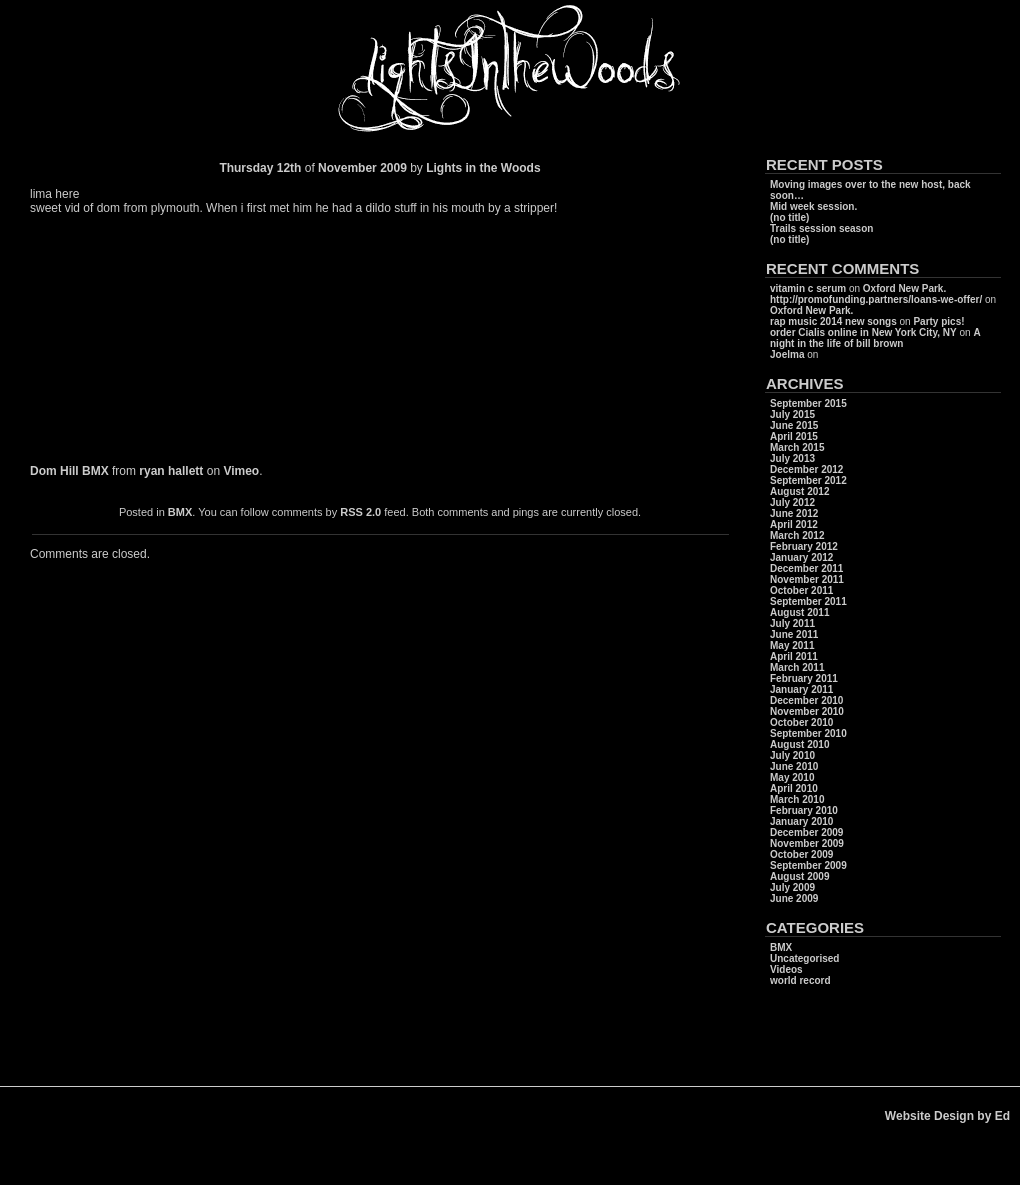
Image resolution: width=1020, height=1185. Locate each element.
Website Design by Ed (947, 1116)
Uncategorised (804, 958)
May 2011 (792, 645)
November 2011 (807, 579)
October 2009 (801, 854)
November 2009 (807, 843)
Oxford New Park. (904, 288)
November (347, 168)
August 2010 (799, 744)
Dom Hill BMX (69, 471)
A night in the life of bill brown (875, 338)
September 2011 (808, 601)
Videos (786, 969)
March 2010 (797, 799)
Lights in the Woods (483, 168)
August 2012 (799, 491)
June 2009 (794, 898)
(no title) (789, 217)
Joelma (787, 354)
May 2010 (792, 777)
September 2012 (808, 480)
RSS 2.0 (360, 512)
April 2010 (794, 788)
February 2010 (804, 810)
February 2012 (804, 546)
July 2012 (792, 502)
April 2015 (794, 436)
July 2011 (792, 623)
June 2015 (794, 425)
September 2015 (808, 403)
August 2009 (799, 876)
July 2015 (792, 414)
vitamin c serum (808, 288)
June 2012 (794, 513)
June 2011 (794, 634)
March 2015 (797, 447)
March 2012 (797, 535)
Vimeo (241, 471)
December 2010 (806, 700)
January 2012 (801, 557)
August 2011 (799, 612)
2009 (395, 168)
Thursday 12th (260, 168)
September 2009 (808, 865)
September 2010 (808, 733)
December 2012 (806, 469)
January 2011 (801, 689)
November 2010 (807, 711)
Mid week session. (813, 206)
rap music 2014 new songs (833, 321)
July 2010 (792, 755)
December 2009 (806, 832)
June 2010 (794, 766)
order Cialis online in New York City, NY (863, 332)
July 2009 (792, 887)
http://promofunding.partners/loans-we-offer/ (876, 299)
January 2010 (801, 821)
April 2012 (794, 524)
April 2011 (794, 656)
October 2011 (801, 590)
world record (800, 980)
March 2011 (797, 667)
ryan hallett (171, 471)
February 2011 (804, 678)
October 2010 (801, 722)
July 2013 (792, 458)
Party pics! (938, 321)
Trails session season (821, 228)
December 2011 (806, 568)
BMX (180, 512)
